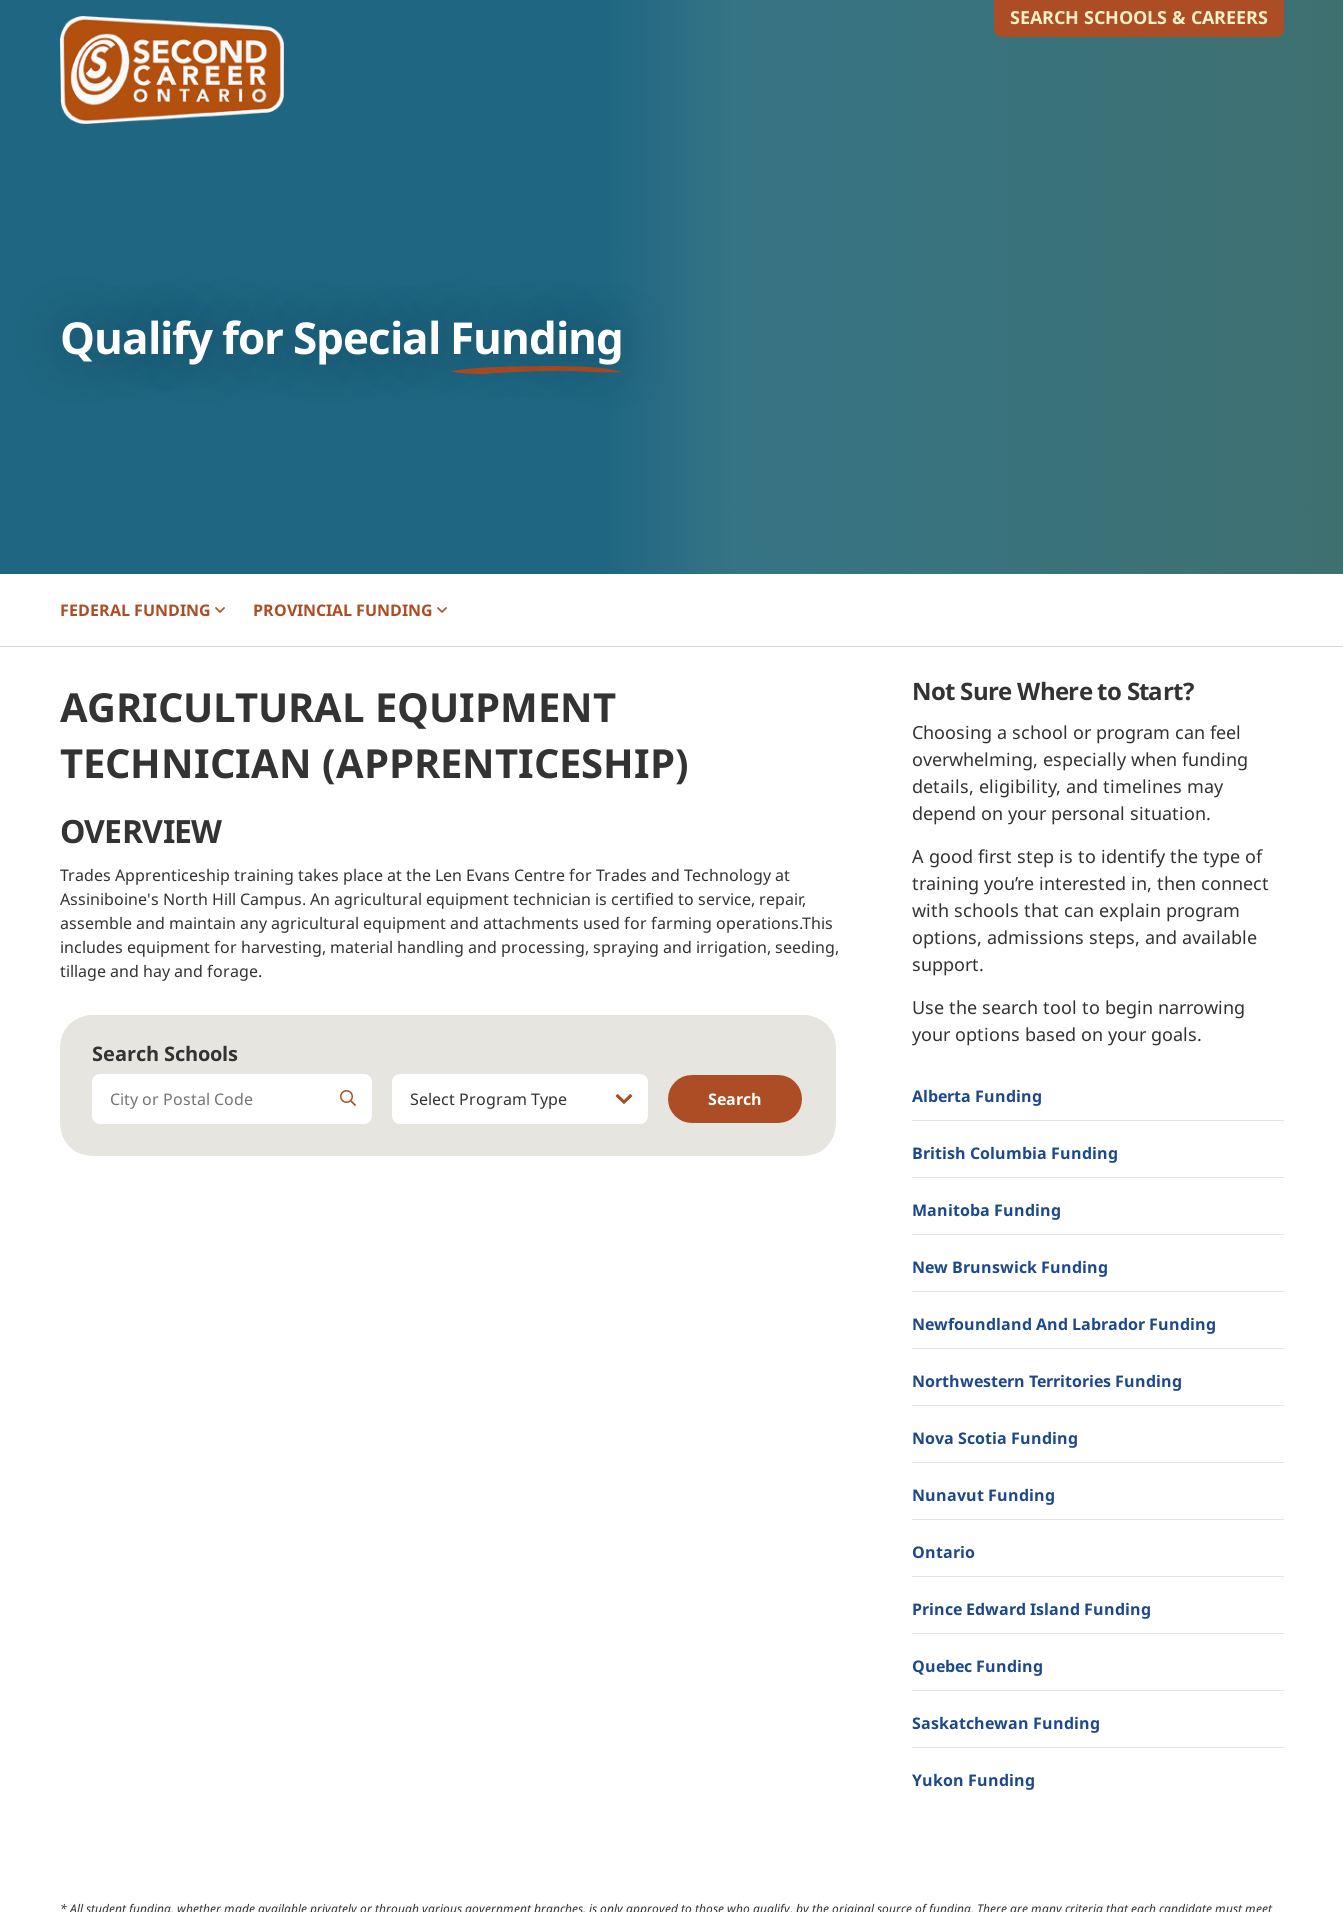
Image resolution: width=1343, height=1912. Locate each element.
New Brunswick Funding (1010, 1267)
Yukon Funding (973, 1780)
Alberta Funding (977, 1096)
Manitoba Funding (986, 1210)
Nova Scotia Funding (995, 1438)
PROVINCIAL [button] (350, 610)
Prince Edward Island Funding (1031, 1609)
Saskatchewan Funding (1006, 1723)
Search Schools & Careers (1139, 17)
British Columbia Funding (1015, 1153)
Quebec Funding (977, 1666)
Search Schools (165, 1053)
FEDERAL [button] (142, 610)
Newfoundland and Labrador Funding (1064, 1324)
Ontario (943, 1552)
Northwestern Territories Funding (1047, 1381)
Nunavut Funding (983, 1495)
